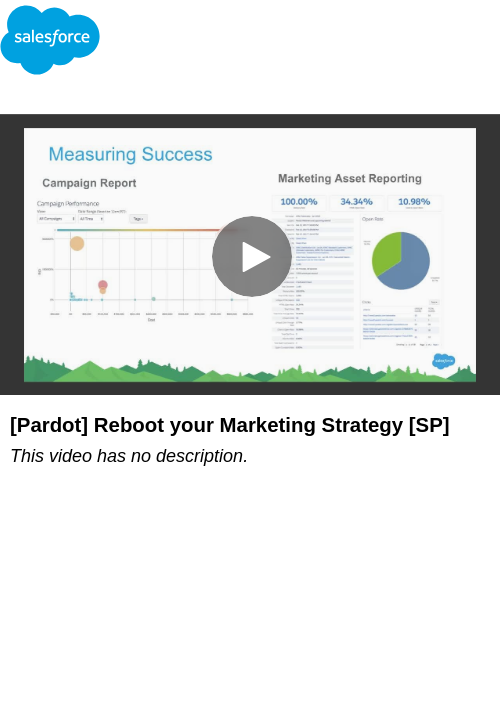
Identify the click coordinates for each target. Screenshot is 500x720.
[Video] (250, 254)
